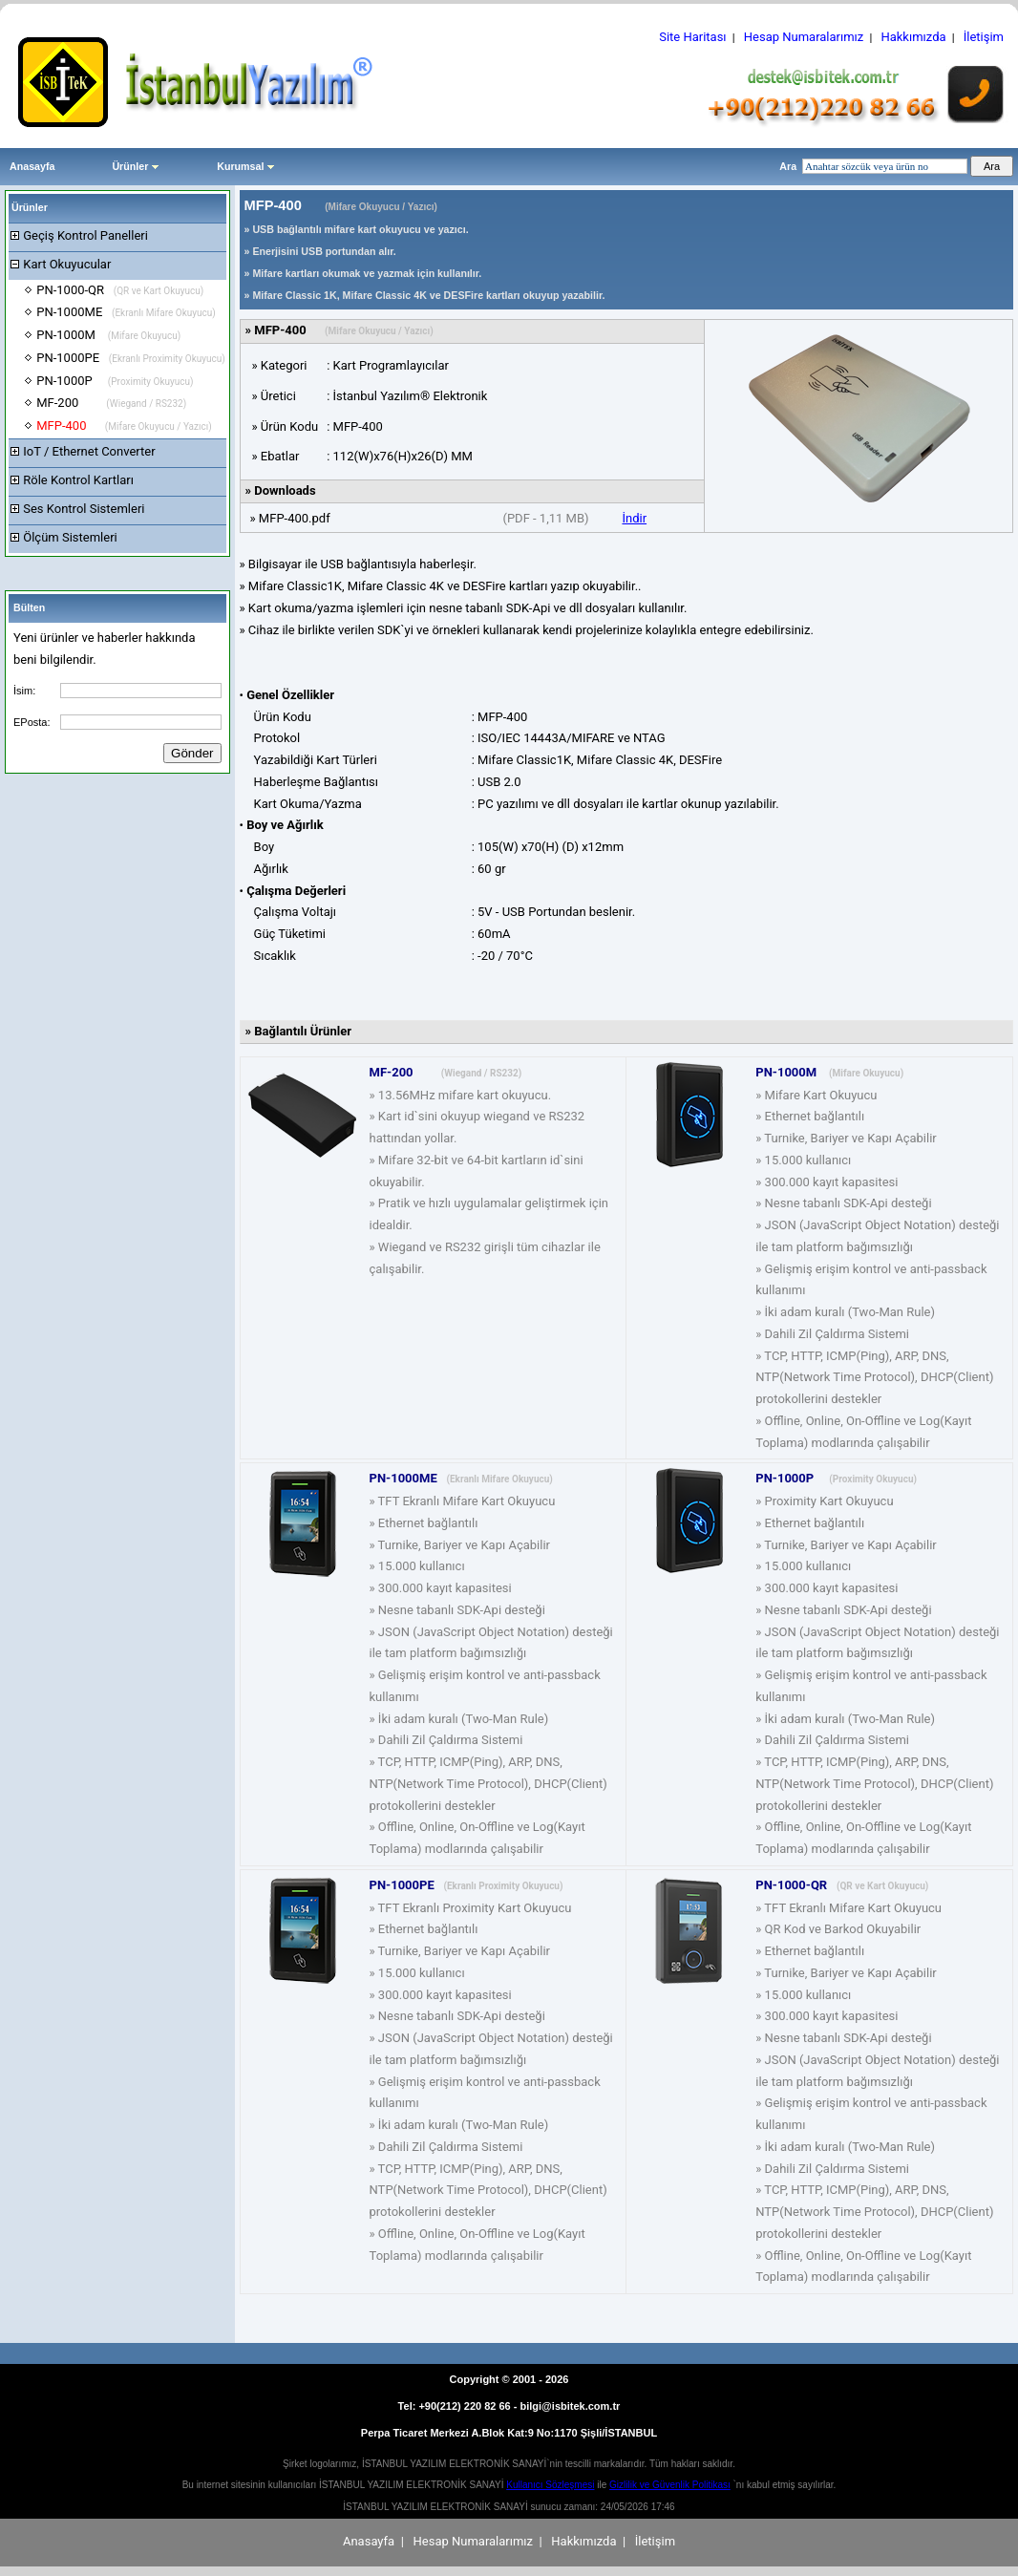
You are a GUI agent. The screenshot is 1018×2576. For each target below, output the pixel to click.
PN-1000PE (130, 358)
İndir (634, 518)
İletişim (984, 37)
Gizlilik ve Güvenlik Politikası (670, 2485)
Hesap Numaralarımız (804, 37)
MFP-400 (123, 425)
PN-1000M (108, 335)
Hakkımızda (912, 37)
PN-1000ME (126, 312)
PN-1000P (114, 380)
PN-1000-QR (119, 290)
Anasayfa (32, 166)
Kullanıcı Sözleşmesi (550, 2485)
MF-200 (111, 402)
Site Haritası (692, 37)
